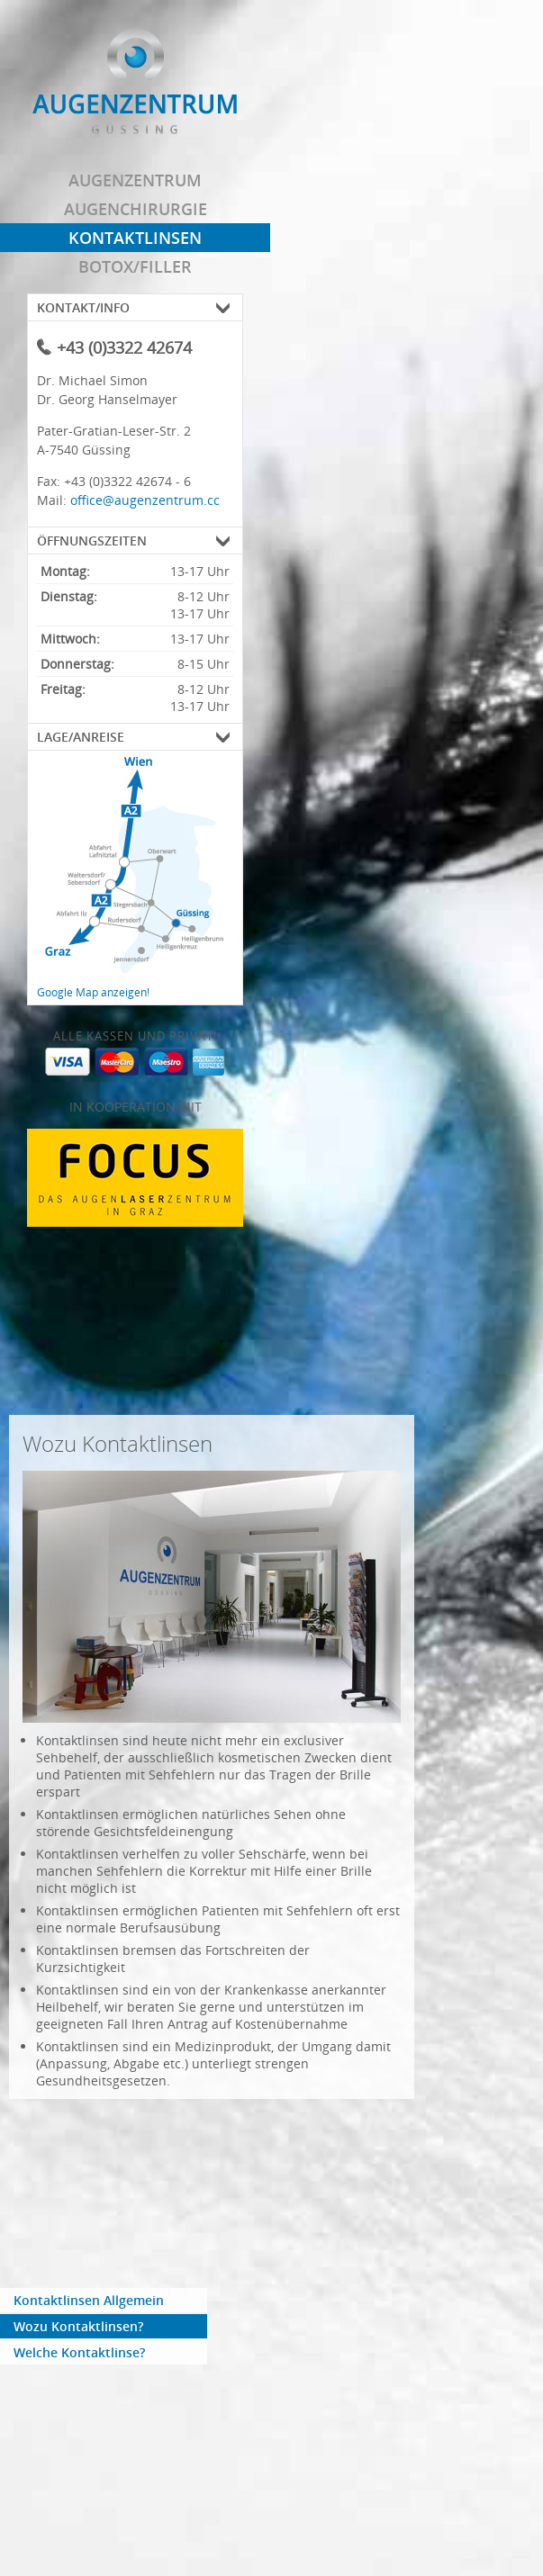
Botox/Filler (135, 266)
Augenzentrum (135, 180)
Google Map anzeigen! (93, 992)
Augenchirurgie (135, 209)
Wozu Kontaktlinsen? (78, 2326)
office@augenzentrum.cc (145, 500)
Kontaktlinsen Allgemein (89, 2300)
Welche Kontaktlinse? (79, 2352)
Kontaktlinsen (135, 237)
